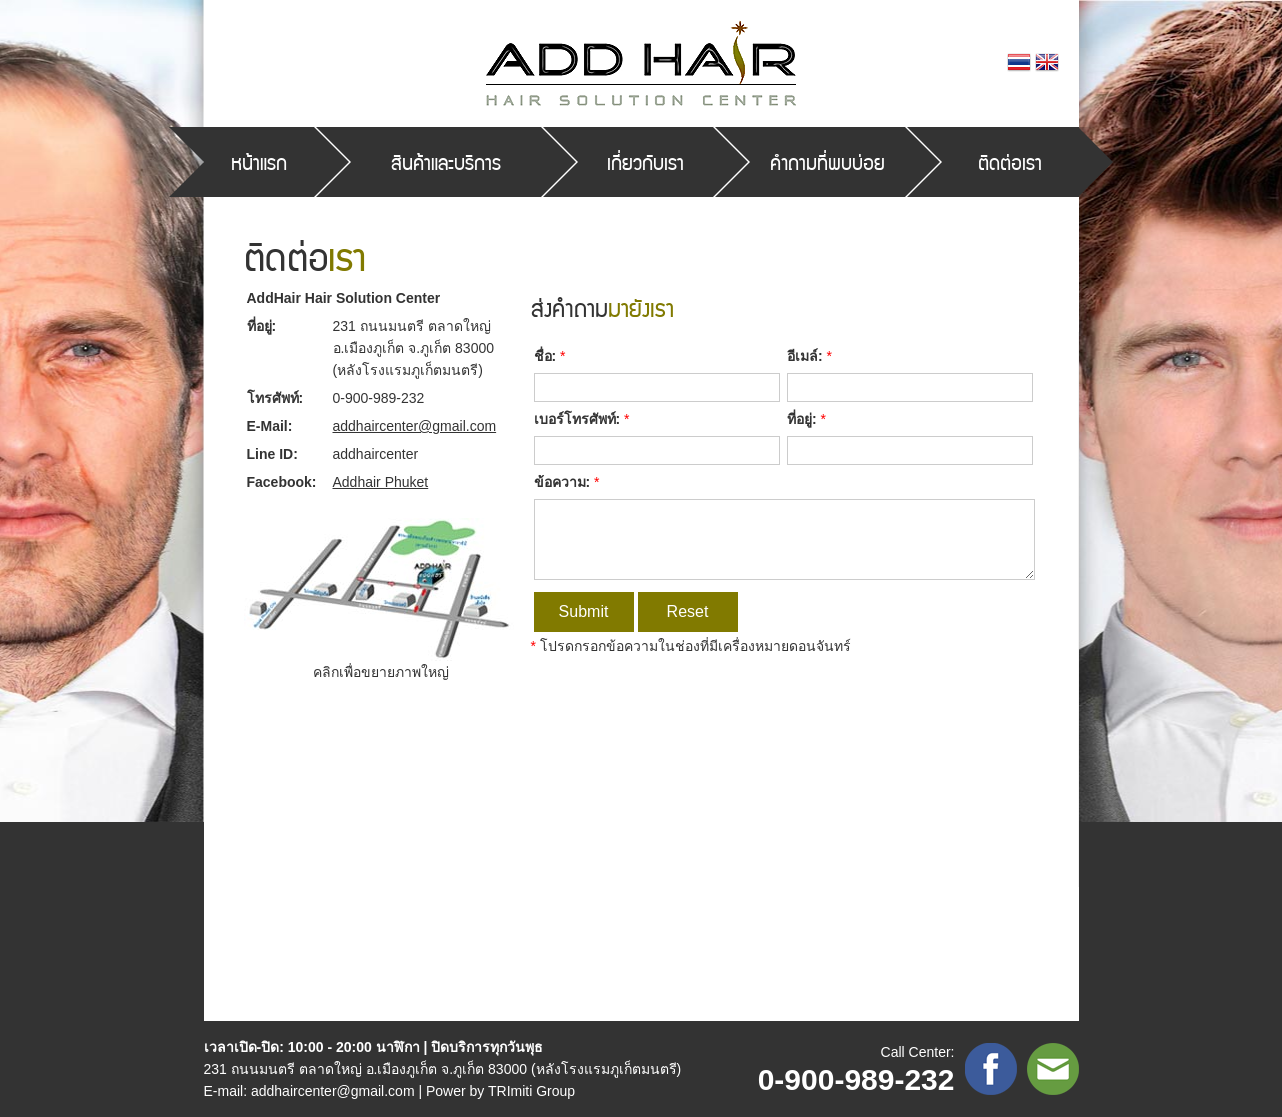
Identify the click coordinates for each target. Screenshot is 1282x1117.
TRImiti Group (531, 1091)
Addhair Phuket (381, 482)
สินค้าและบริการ (446, 162)
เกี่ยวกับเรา (645, 162)
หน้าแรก (259, 162)
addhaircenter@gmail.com (415, 426)
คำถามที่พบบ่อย (827, 162)
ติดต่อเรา (1010, 162)
